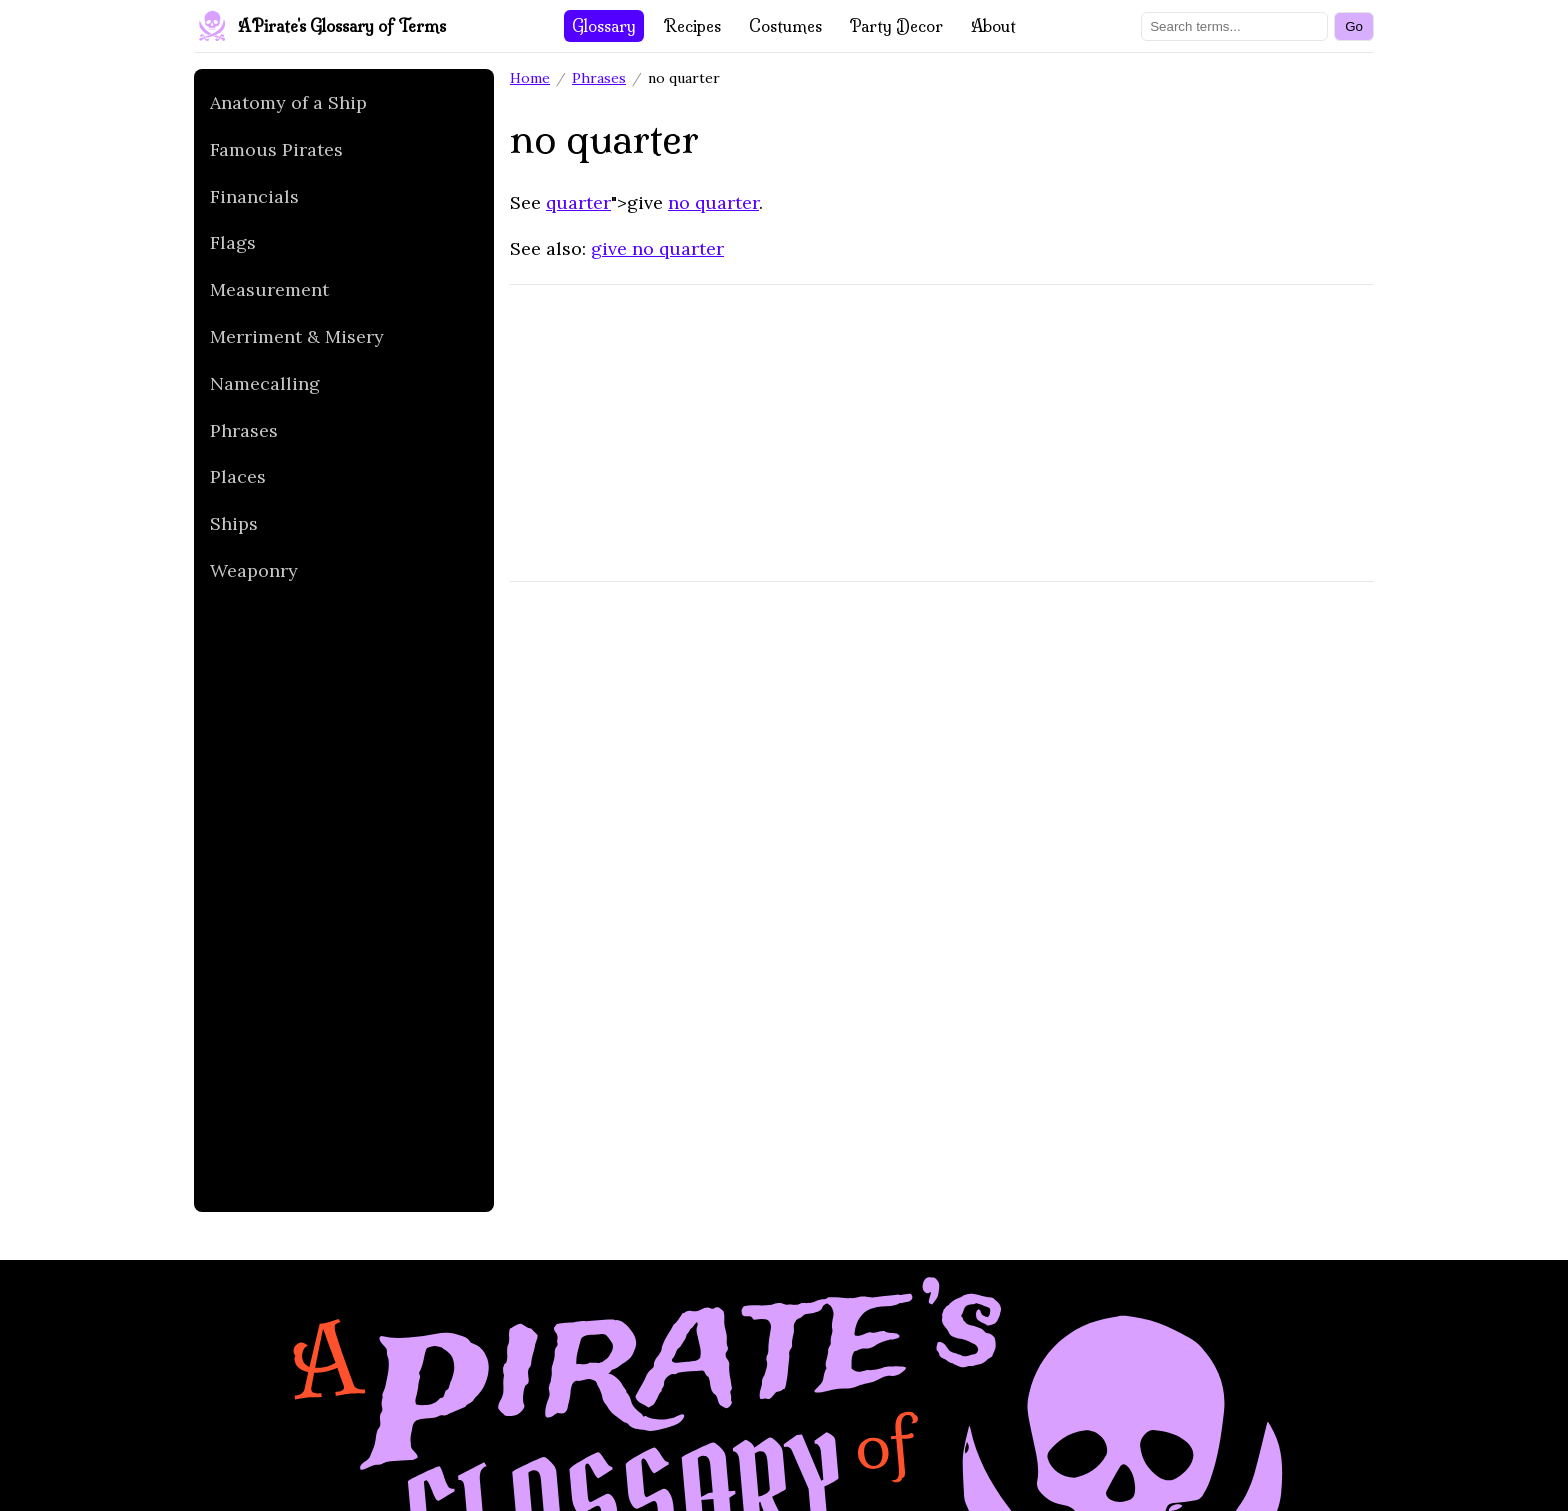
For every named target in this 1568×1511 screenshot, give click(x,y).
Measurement (269, 289)
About (993, 26)
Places (238, 476)
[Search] (1354, 26)
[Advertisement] (336, 904)
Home (530, 78)
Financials (254, 196)
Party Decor (896, 26)
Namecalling (265, 383)
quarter (578, 202)
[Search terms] (1234, 26)
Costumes (785, 26)
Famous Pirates (276, 149)
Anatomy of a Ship (288, 102)
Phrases (244, 430)
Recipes (692, 26)
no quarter (713, 202)
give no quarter (657, 248)
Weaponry (254, 570)
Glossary (604, 26)
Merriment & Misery (297, 336)
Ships (234, 523)
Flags (233, 242)
